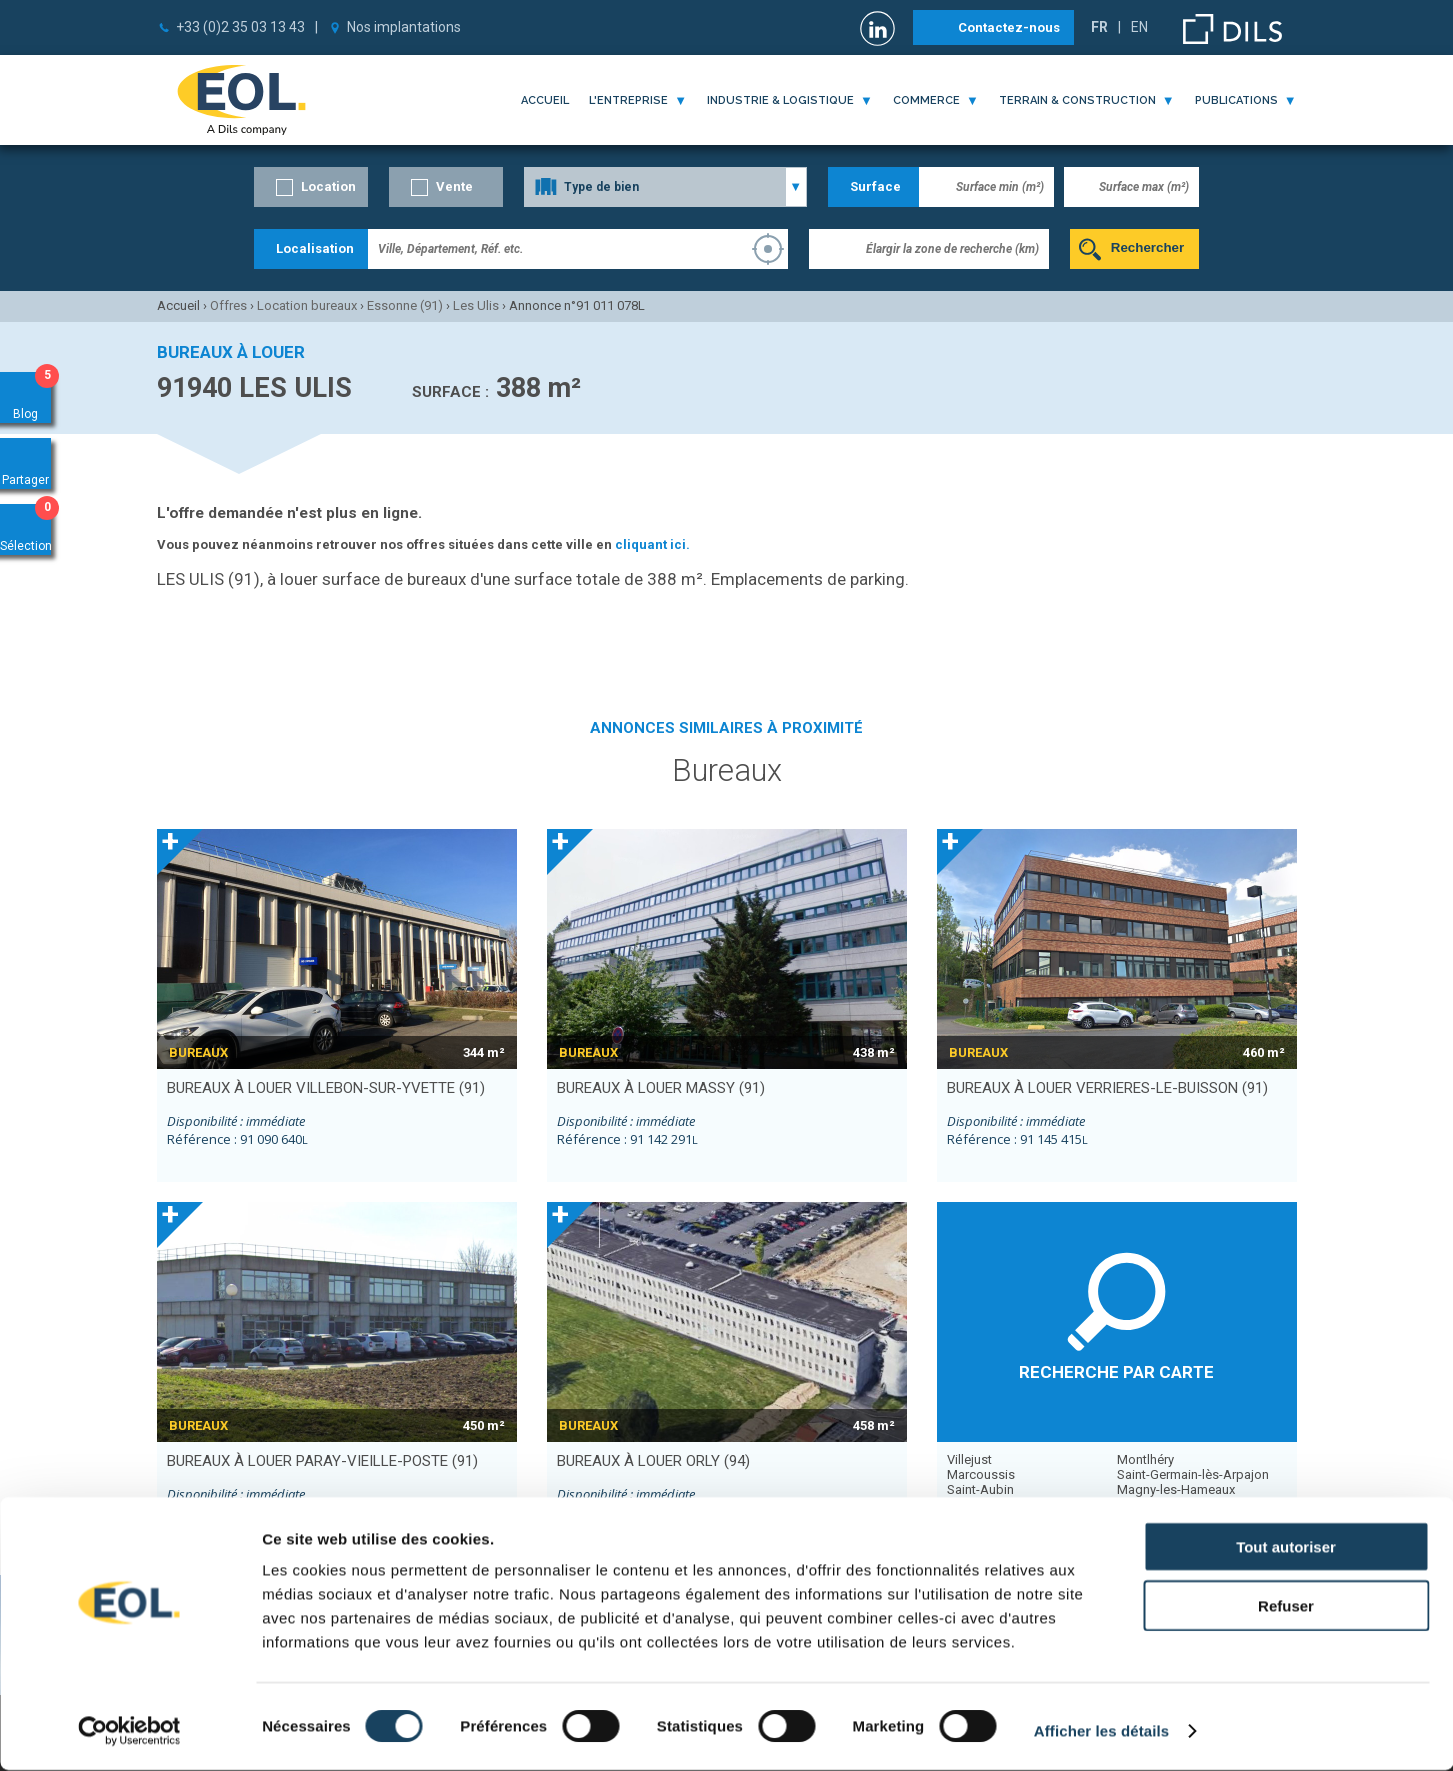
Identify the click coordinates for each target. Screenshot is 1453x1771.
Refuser (1286, 1606)
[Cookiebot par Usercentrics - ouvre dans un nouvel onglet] (129, 1732)
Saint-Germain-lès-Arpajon (1193, 1474)
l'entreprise (628, 100)
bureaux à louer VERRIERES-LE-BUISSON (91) (1107, 1088)
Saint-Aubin (980, 1489)
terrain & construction (1077, 100)
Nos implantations (404, 27)
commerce (926, 100)
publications (1236, 100)
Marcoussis (981, 1474)
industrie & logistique (780, 100)
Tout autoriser (1286, 1547)
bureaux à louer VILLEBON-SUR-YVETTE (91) (326, 1088)
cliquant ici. (652, 544)
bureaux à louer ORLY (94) (653, 1461)
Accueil (545, 100)
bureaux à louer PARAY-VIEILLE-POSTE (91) (322, 1461)
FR (1099, 27)
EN (1139, 27)
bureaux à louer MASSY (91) (661, 1088)
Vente (454, 186)
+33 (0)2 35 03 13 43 (240, 27)
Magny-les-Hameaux (1176, 1489)
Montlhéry (1145, 1459)
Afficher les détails (1101, 1731)
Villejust (969, 1459)
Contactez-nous (1009, 27)
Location (328, 186)
